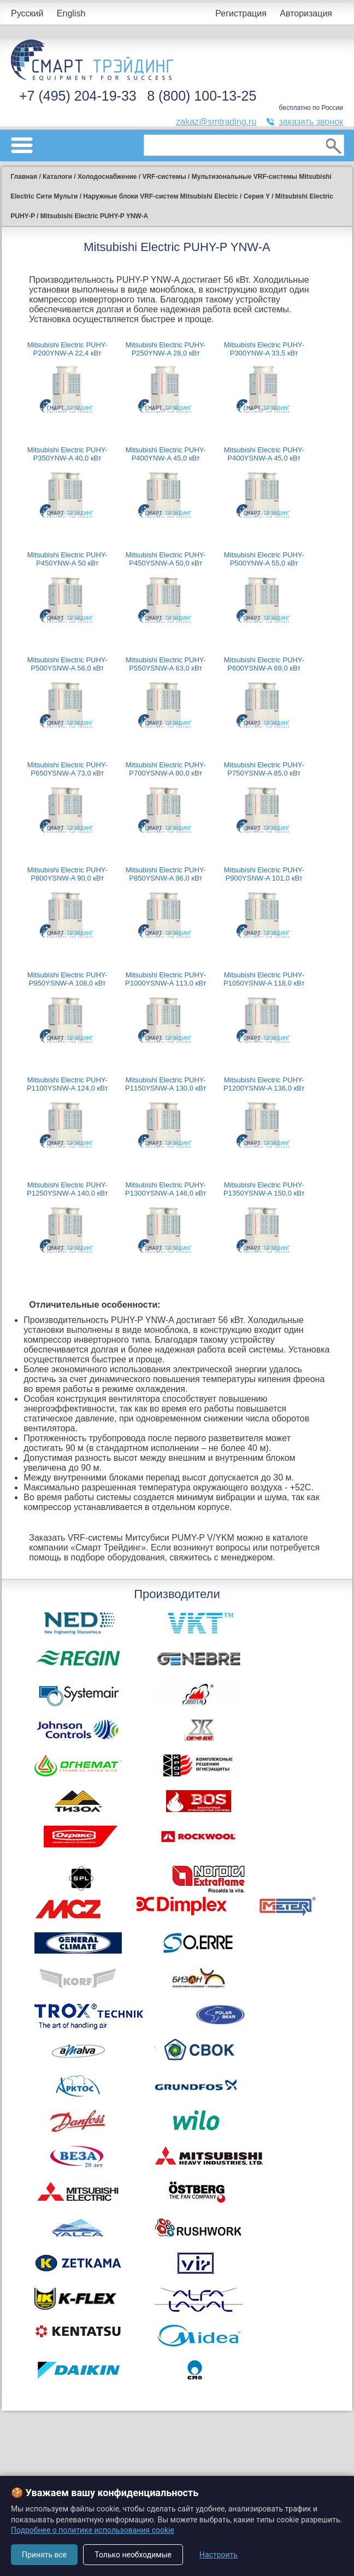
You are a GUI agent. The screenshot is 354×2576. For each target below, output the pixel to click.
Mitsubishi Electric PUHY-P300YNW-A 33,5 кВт (264, 349)
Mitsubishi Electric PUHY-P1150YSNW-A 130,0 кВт (165, 1084)
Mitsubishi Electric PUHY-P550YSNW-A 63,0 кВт (166, 664)
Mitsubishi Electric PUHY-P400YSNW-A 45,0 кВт (264, 454)
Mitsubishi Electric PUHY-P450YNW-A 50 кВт (67, 559)
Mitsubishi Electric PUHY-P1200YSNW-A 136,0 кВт (263, 1084)
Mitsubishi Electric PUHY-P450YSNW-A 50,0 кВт (166, 559)
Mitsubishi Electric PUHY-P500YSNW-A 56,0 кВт (67, 664)
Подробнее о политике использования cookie (92, 2530)
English (71, 13)
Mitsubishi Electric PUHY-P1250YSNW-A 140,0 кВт (67, 1189)
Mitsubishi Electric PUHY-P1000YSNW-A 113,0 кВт (165, 979)
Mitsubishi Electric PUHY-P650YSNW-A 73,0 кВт (67, 769)
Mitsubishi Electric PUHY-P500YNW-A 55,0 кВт (264, 559)
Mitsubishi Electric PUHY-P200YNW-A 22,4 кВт (67, 349)
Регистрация (241, 13)
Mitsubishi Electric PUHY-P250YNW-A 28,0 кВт (166, 349)
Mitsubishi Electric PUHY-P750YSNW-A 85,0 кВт (264, 769)
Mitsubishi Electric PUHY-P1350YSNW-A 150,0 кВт (263, 1189)
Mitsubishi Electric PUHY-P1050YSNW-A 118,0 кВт (263, 979)
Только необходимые (133, 2554)
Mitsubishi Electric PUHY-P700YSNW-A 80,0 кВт (166, 769)
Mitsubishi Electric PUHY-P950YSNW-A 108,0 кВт (67, 979)
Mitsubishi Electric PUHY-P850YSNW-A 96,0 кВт (166, 874)
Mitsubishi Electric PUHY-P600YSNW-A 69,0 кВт (264, 664)
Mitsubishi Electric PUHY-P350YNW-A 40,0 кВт (67, 454)
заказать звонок (311, 121)
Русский (27, 13)
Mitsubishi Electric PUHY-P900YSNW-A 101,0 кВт (264, 874)
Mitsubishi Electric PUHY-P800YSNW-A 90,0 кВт (67, 874)
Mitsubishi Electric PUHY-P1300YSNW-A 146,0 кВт (165, 1189)
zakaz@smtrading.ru (216, 121)
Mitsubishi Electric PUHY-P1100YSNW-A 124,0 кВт (67, 1084)
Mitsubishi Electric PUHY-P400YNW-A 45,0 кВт (166, 454)
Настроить (218, 2554)
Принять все (44, 2554)
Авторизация (306, 13)
